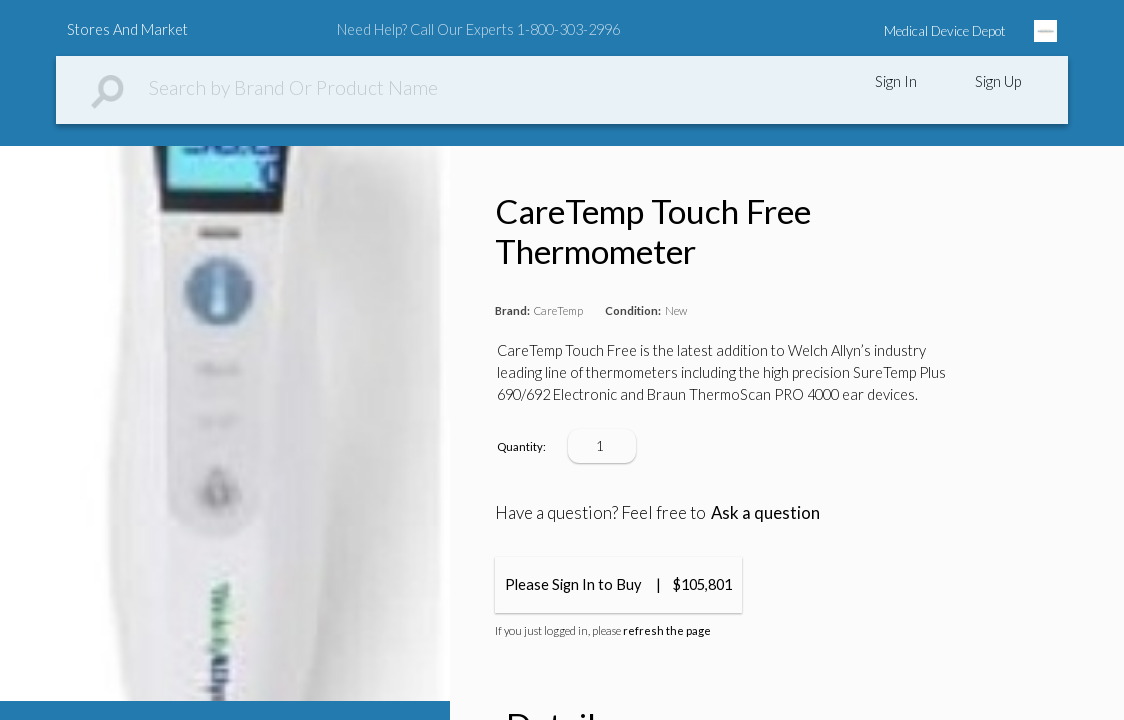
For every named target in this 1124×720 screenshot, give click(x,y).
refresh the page (667, 630)
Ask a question (765, 512)
